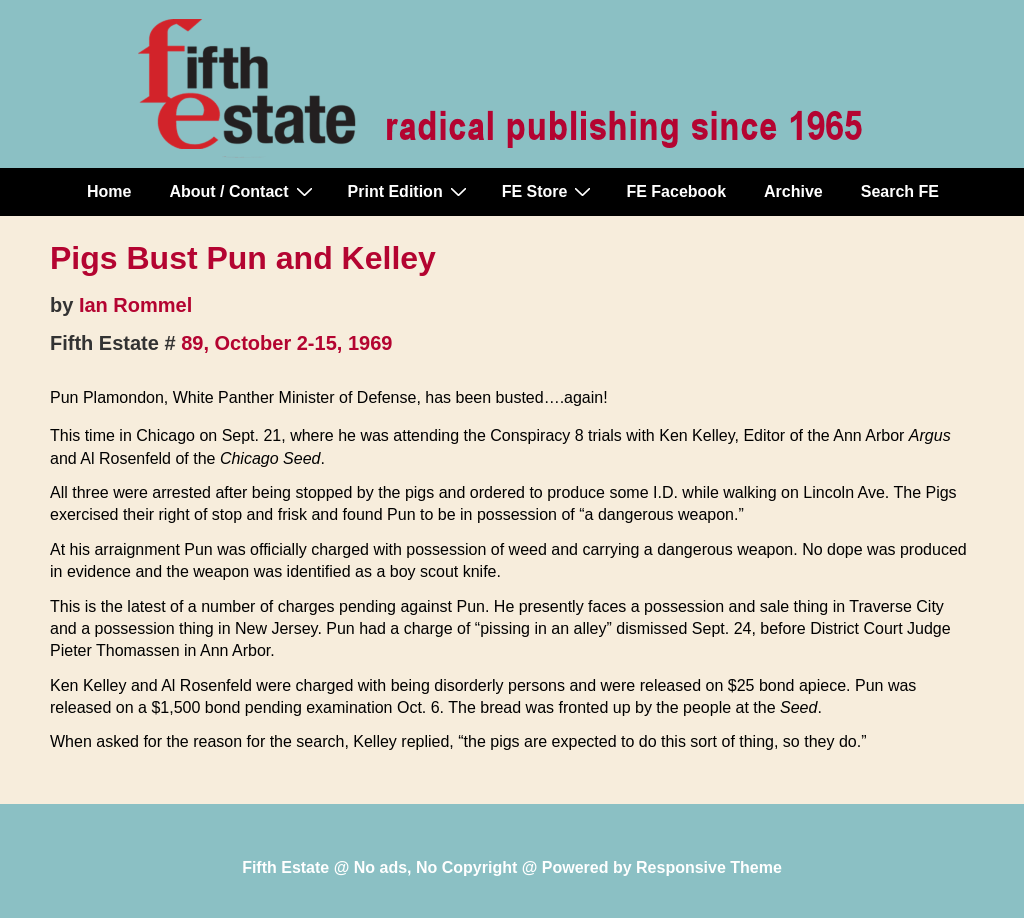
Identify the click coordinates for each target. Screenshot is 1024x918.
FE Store (549, 191)
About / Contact (243, 191)
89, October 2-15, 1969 (286, 343)
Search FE (900, 191)
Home (109, 191)
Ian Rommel (135, 305)
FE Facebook (676, 191)
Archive (793, 191)
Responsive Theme (709, 867)
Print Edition (410, 191)
